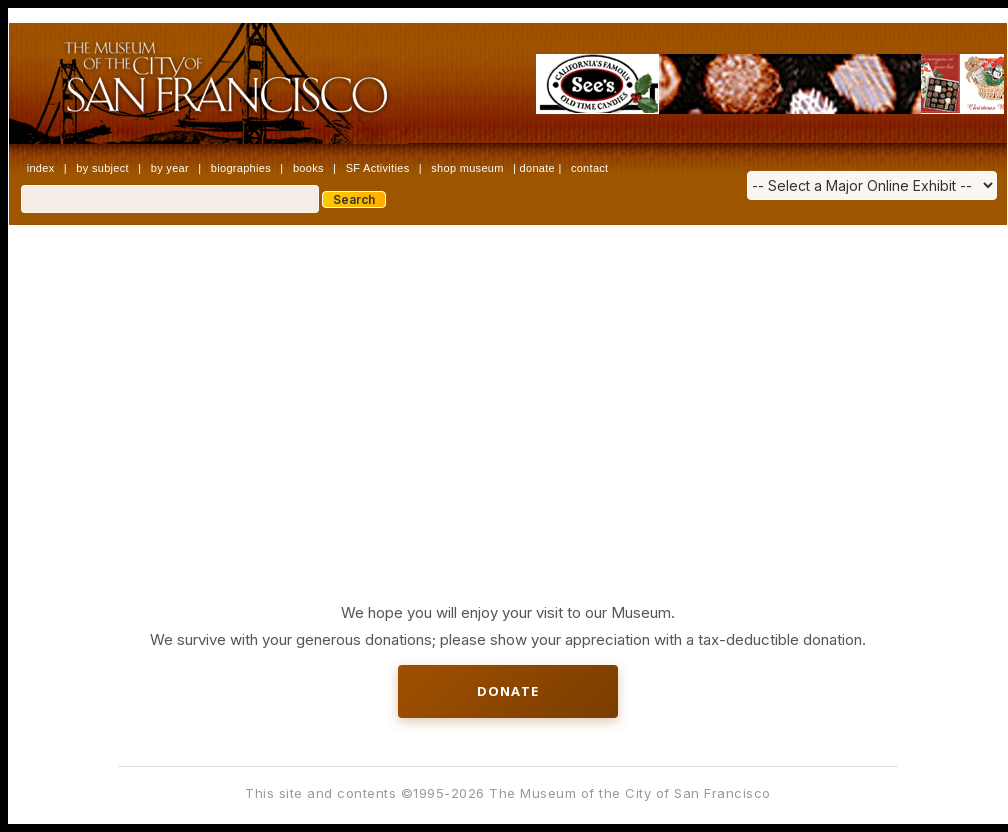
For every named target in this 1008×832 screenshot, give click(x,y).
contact (590, 168)
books (308, 168)
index (41, 168)
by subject (102, 168)
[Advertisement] (508, 375)
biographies (241, 168)
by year (170, 168)
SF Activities (378, 168)
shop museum (467, 168)
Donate (508, 691)
